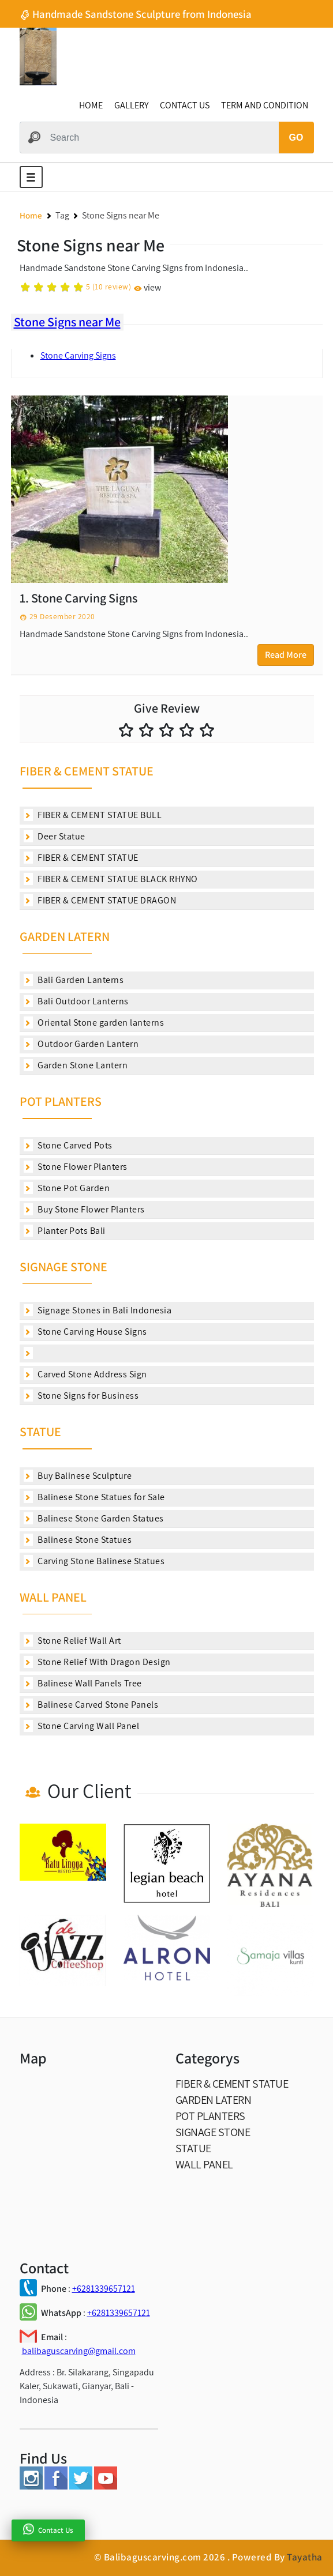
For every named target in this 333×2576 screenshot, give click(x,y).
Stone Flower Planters (76, 1167)
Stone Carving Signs (78, 355)
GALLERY (131, 105)
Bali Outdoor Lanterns (76, 1001)
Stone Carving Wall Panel (82, 1726)
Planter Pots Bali (65, 1231)
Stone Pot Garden (67, 1188)
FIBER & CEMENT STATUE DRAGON (100, 900)
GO (296, 137)
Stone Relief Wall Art (72, 1641)
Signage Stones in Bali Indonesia (98, 1310)
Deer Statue (54, 836)
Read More (285, 655)
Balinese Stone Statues (78, 1540)
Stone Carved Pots (68, 1145)
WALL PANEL (53, 1597)
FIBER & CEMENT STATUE (87, 771)
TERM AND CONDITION (264, 105)
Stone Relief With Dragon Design (97, 1662)
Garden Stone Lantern (76, 1065)
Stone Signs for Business (81, 1395)
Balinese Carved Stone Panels (91, 1704)
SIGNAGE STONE (63, 1267)
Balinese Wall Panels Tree (83, 1683)
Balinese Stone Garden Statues (94, 1518)
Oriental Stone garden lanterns (94, 1022)
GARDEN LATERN (65, 936)
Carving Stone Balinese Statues (94, 1561)
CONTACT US (184, 105)
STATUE (40, 1431)
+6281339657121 (103, 2289)
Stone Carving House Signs (85, 1331)
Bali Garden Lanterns (74, 980)
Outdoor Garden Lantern (81, 1044)
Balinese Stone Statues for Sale (94, 1497)
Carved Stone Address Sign (85, 1374)
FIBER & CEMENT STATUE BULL (93, 815)
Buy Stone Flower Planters (84, 1209)
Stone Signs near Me (67, 322)
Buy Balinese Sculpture (78, 1476)
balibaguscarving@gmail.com (79, 2351)
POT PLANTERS (61, 1101)
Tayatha (305, 2557)
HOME (91, 105)
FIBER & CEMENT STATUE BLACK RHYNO (111, 879)
